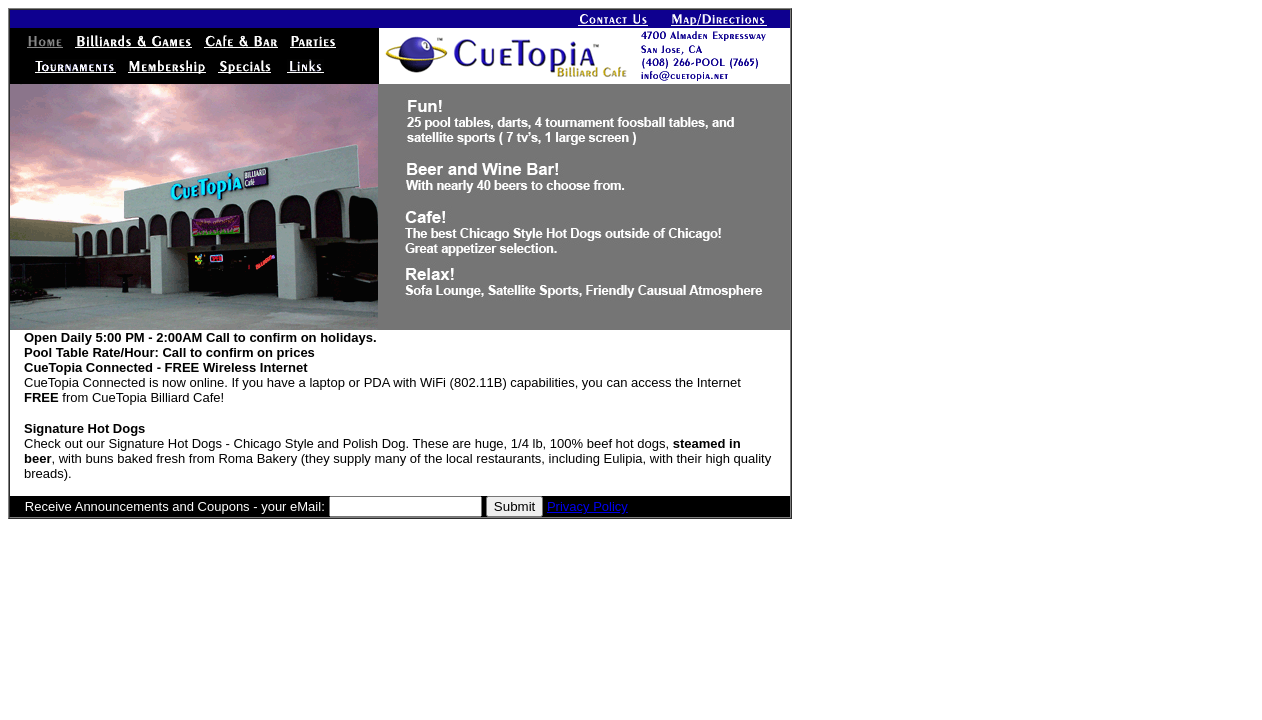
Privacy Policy (587, 506)
